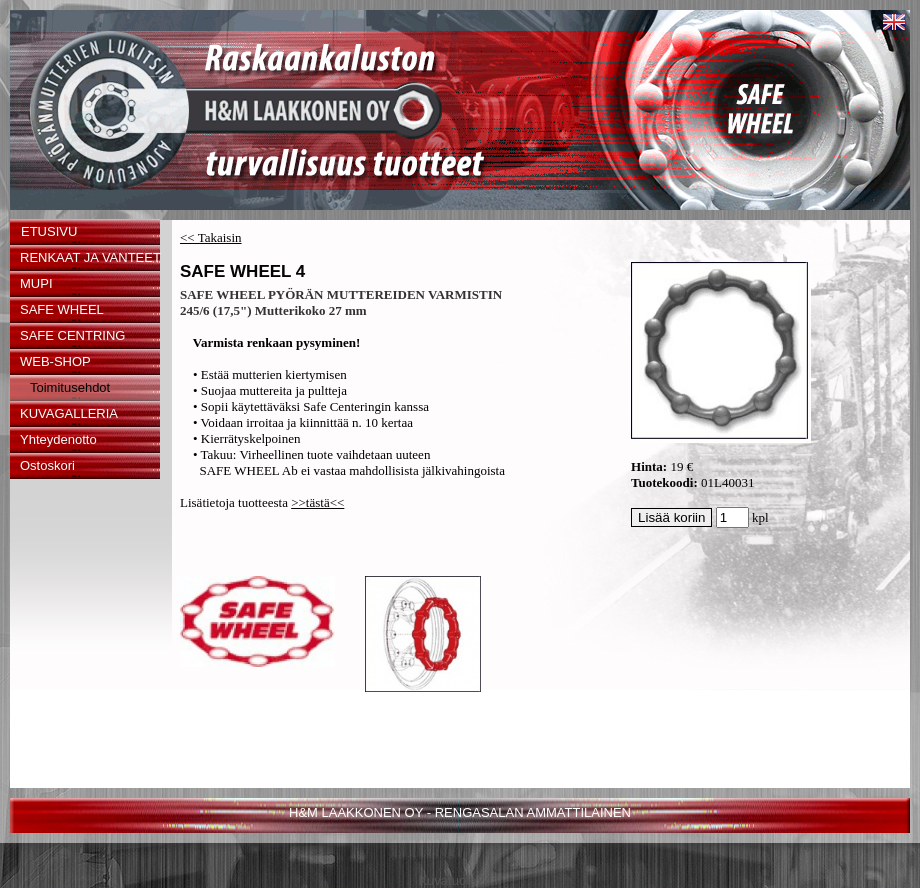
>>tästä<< (317, 502)
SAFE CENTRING (72, 335)
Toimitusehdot (70, 387)
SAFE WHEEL (62, 309)
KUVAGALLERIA (69, 413)
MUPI (36, 283)
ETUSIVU (49, 231)
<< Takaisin (211, 237)
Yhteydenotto (58, 439)
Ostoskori (47, 465)
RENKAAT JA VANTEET (90, 257)
